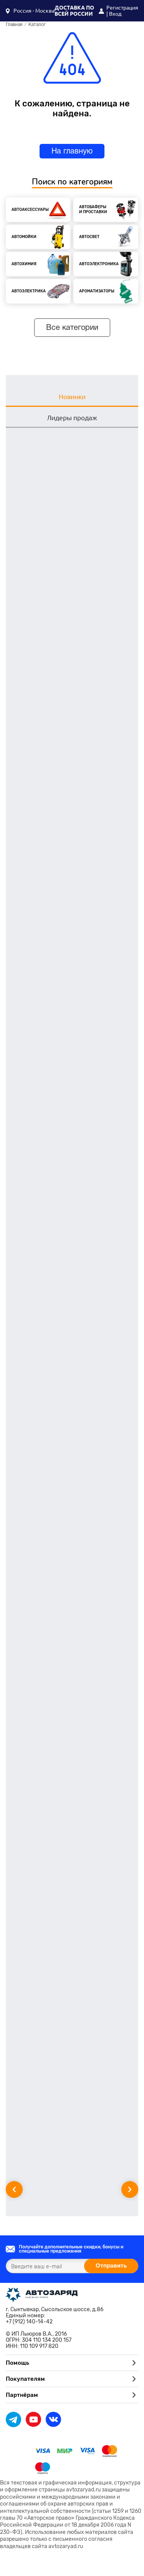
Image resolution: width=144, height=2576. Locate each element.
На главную (72, 151)
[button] (30, 11)
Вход (115, 14)
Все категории (72, 328)
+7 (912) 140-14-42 (29, 2322)
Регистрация (122, 8)
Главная (14, 25)
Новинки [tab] (72, 396)
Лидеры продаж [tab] (72, 417)
